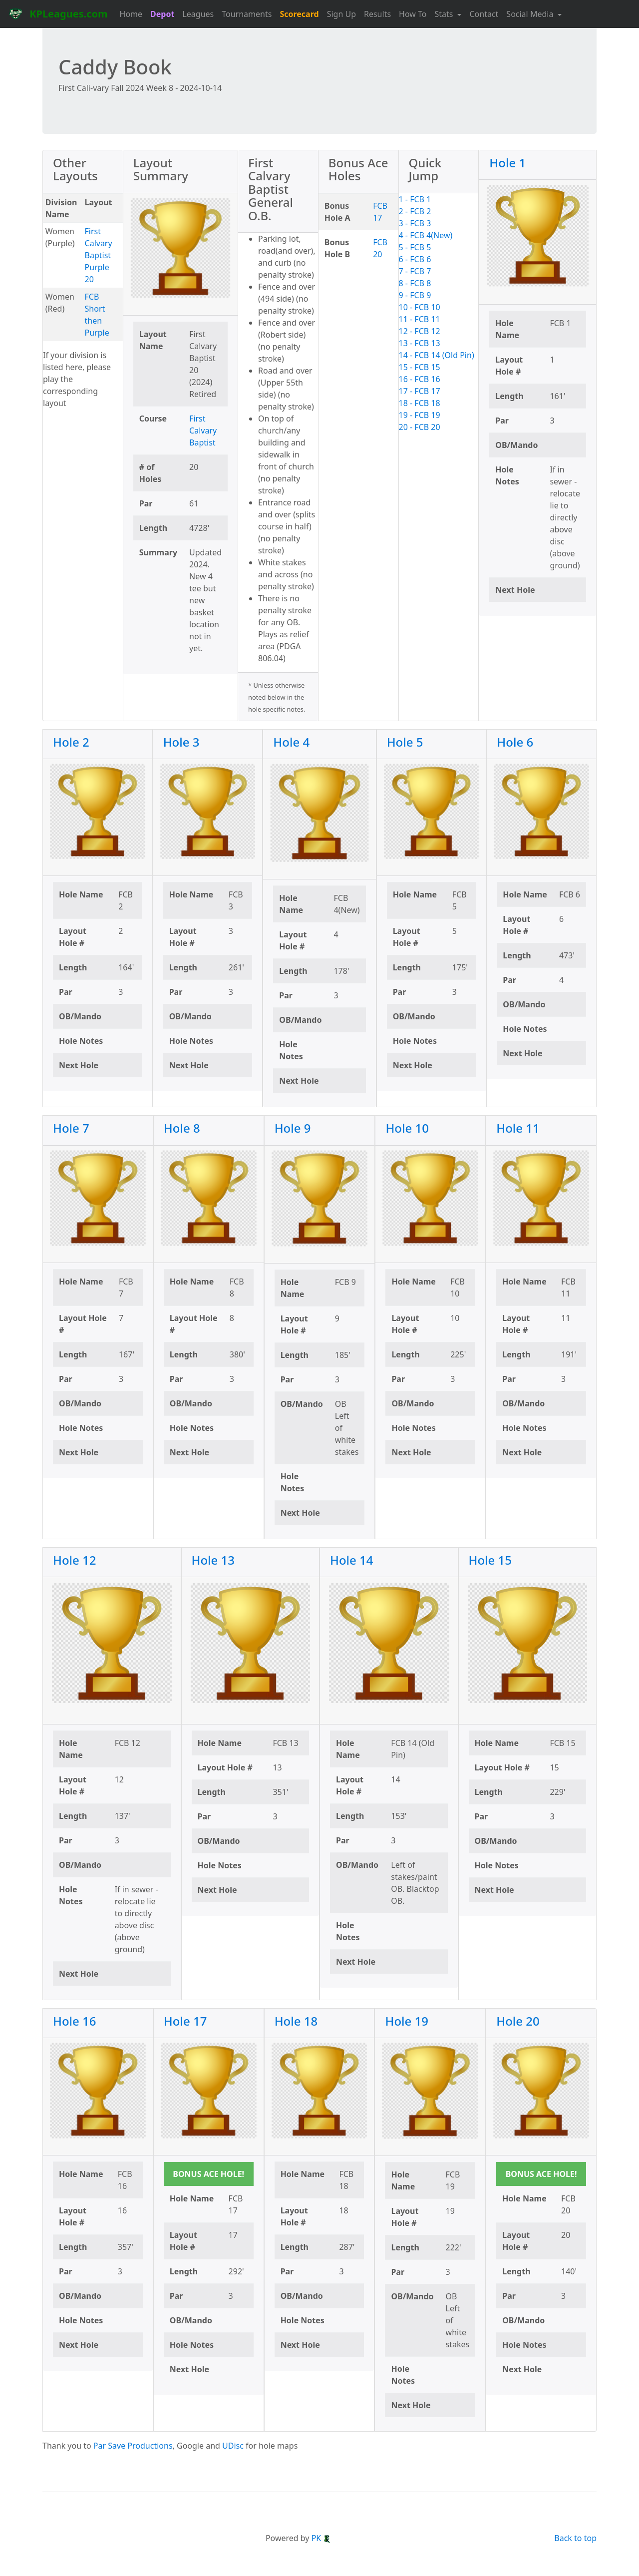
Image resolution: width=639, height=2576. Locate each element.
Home (131, 13)
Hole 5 (405, 742)
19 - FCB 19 (419, 415)
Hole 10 (407, 1128)
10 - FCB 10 (419, 307)
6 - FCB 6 (415, 259)
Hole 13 (213, 1560)
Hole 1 (507, 162)
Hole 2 (71, 742)
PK (321, 2538)
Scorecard (299, 13)
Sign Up (341, 13)
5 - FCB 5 (415, 247)
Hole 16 (74, 2021)
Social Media (530, 13)
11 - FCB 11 (419, 319)
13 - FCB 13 (419, 343)
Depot (162, 13)
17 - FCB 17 (419, 391)
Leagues (198, 13)
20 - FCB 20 (419, 427)
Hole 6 (515, 742)
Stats (445, 13)
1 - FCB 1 (415, 199)
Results (377, 13)
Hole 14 (351, 1560)
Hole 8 (182, 1128)
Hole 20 (518, 2021)
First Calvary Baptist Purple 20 (98, 255)
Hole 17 (185, 2021)
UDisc (233, 2445)
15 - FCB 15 (419, 367)
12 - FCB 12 (419, 331)
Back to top (575, 2538)
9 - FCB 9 (415, 295)
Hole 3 (181, 742)
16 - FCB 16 (419, 379)
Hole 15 (490, 1560)
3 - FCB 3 (415, 223)
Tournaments (247, 13)
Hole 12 (74, 1560)
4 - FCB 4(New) (426, 235)
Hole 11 (518, 1128)
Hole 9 (293, 1128)
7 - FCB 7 (415, 271)
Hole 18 (296, 2021)
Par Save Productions (133, 2445)
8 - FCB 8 (415, 283)
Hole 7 (71, 1128)
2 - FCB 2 (415, 211)
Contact (483, 13)
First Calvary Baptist (203, 430)
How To (412, 13)
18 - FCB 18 (419, 403)
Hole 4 (291, 742)
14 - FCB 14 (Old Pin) (436, 355)
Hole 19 (406, 2021)
